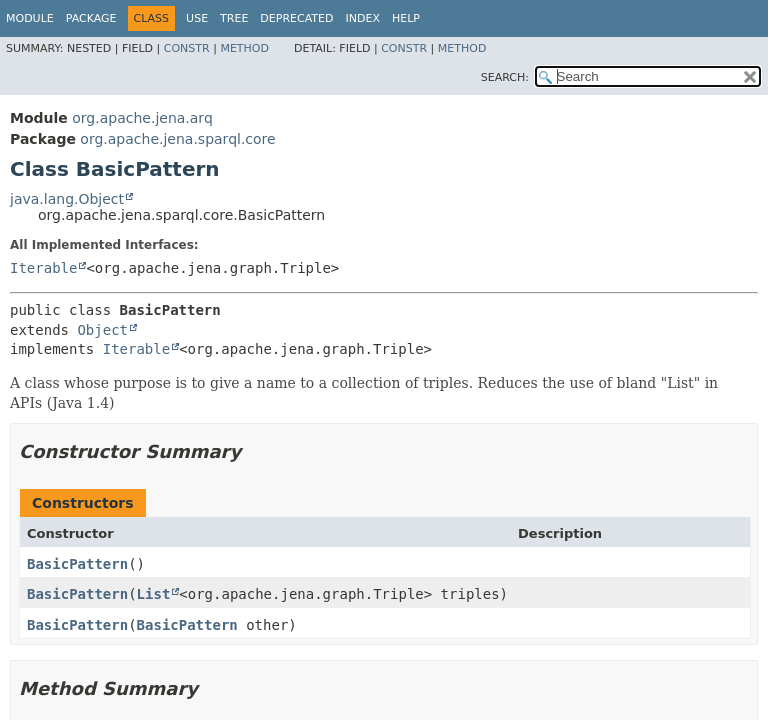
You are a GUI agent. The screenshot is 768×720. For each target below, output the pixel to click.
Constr (187, 48)
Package (91, 18)
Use (197, 18)
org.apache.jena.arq (142, 118)
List (154, 594)
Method (244, 48)
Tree (234, 18)
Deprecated (296, 18)
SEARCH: (505, 77)
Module (30, 18)
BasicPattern (77, 564)
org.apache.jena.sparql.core (177, 139)
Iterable (43, 268)
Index (362, 18)
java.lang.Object (67, 199)
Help (406, 18)
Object (102, 330)
